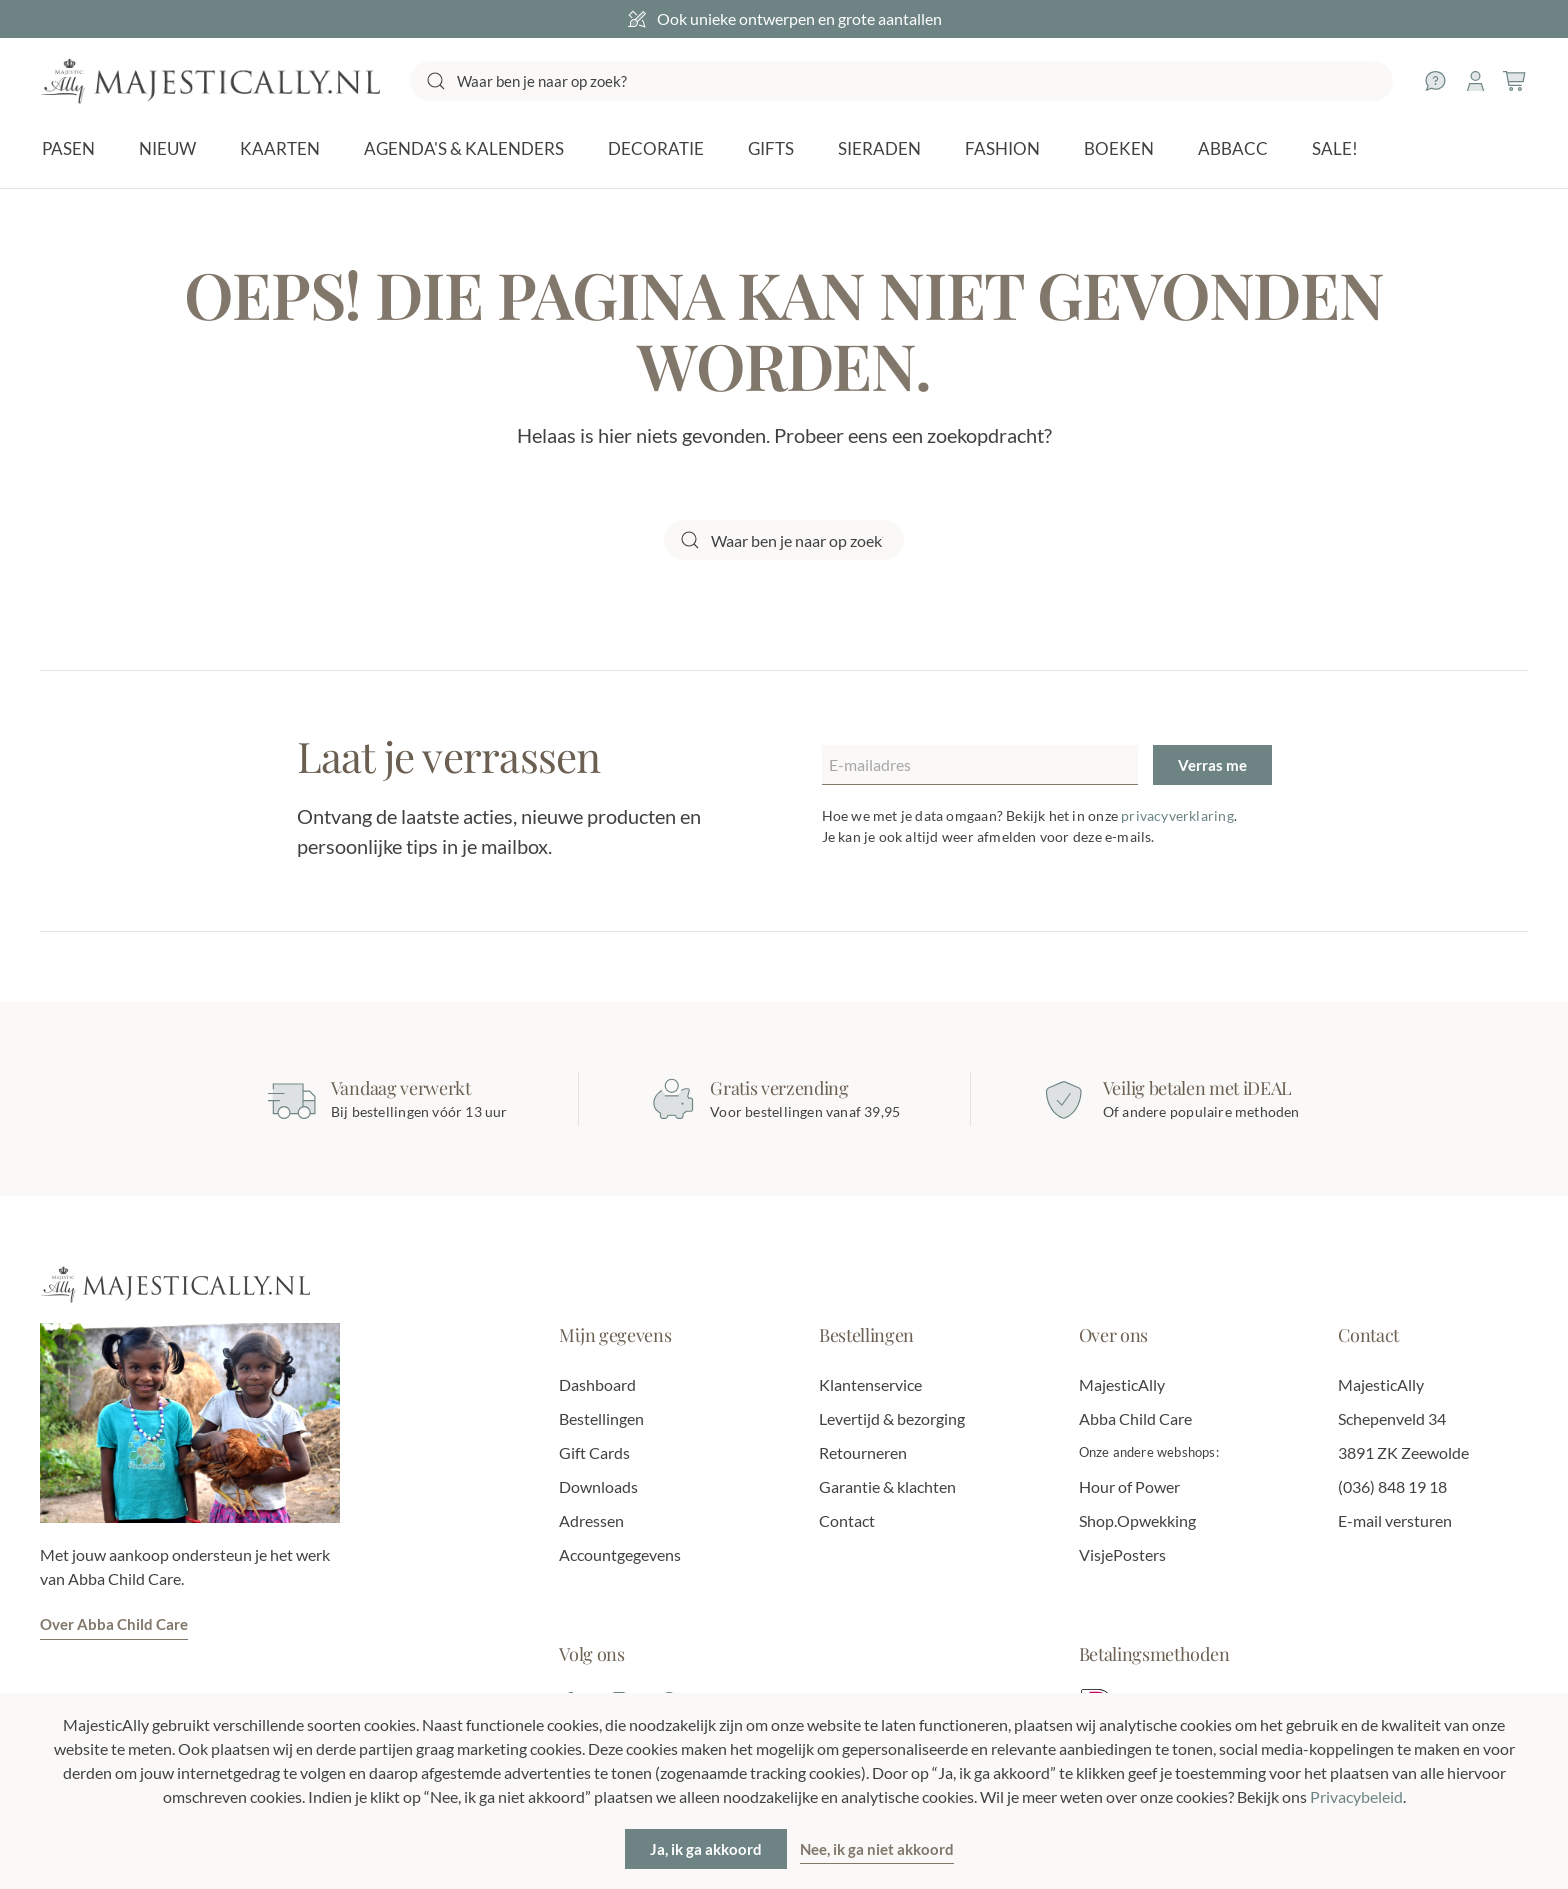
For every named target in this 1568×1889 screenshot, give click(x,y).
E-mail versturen (1395, 1520)
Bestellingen (601, 1418)
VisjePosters (1122, 1554)
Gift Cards (594, 1452)
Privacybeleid (1356, 1796)
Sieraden (879, 148)
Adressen (591, 1520)
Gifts (771, 148)
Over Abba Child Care (114, 1624)
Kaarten (280, 148)
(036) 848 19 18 (1392, 1486)
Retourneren (863, 1452)
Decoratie (656, 148)
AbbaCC (1233, 148)
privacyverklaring (1177, 815)
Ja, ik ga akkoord (706, 1849)
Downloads (598, 1486)
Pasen (68, 148)
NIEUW (167, 148)
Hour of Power (1129, 1486)
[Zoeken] (901, 81)
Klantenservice (870, 1384)
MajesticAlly (1122, 1384)
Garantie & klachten (887, 1486)
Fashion (1002, 148)
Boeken (1119, 148)
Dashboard (597, 1384)
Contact (847, 1520)
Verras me (1212, 765)
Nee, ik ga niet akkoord (877, 1849)
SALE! (1335, 148)
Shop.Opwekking (1137, 1520)
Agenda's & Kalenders (464, 148)
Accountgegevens (620, 1554)
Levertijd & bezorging (892, 1418)
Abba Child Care (1135, 1418)
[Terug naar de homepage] (210, 81)
